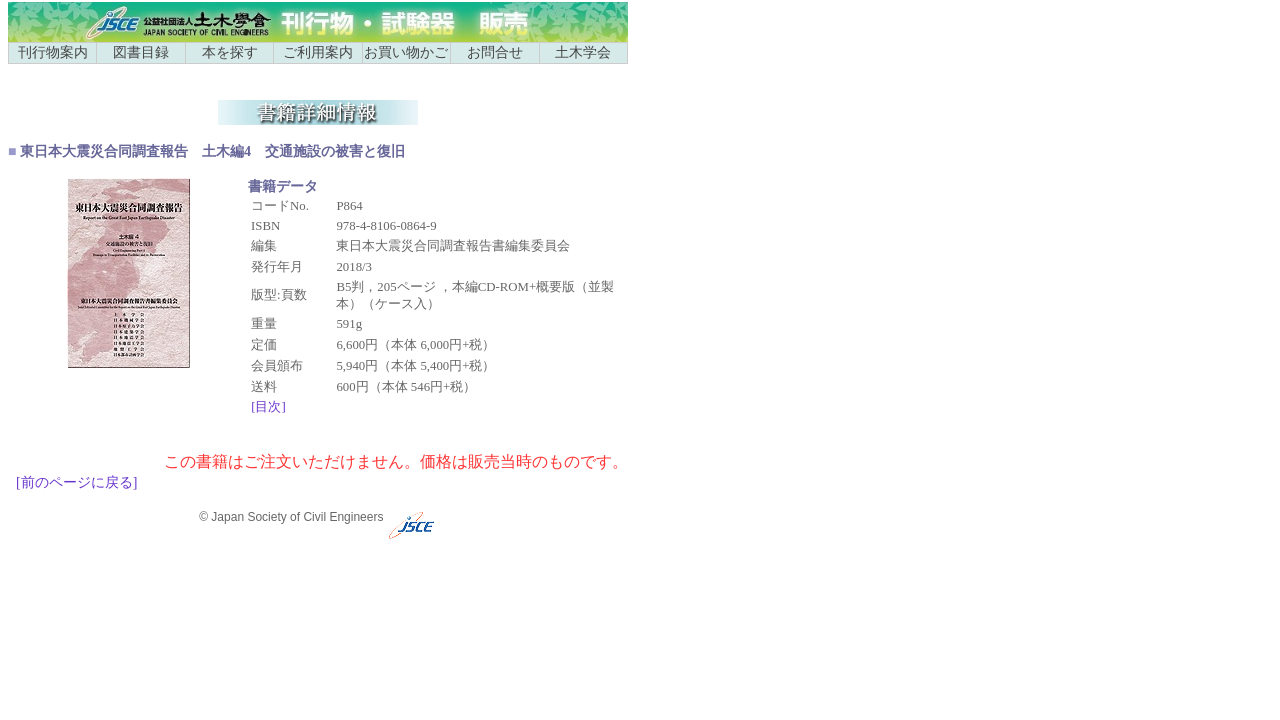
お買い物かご (406, 52)
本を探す (230, 52)
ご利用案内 (318, 52)
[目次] (268, 407)
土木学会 (583, 52)
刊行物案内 (53, 52)
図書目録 (141, 52)
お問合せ (495, 52)
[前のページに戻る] (76, 482)
